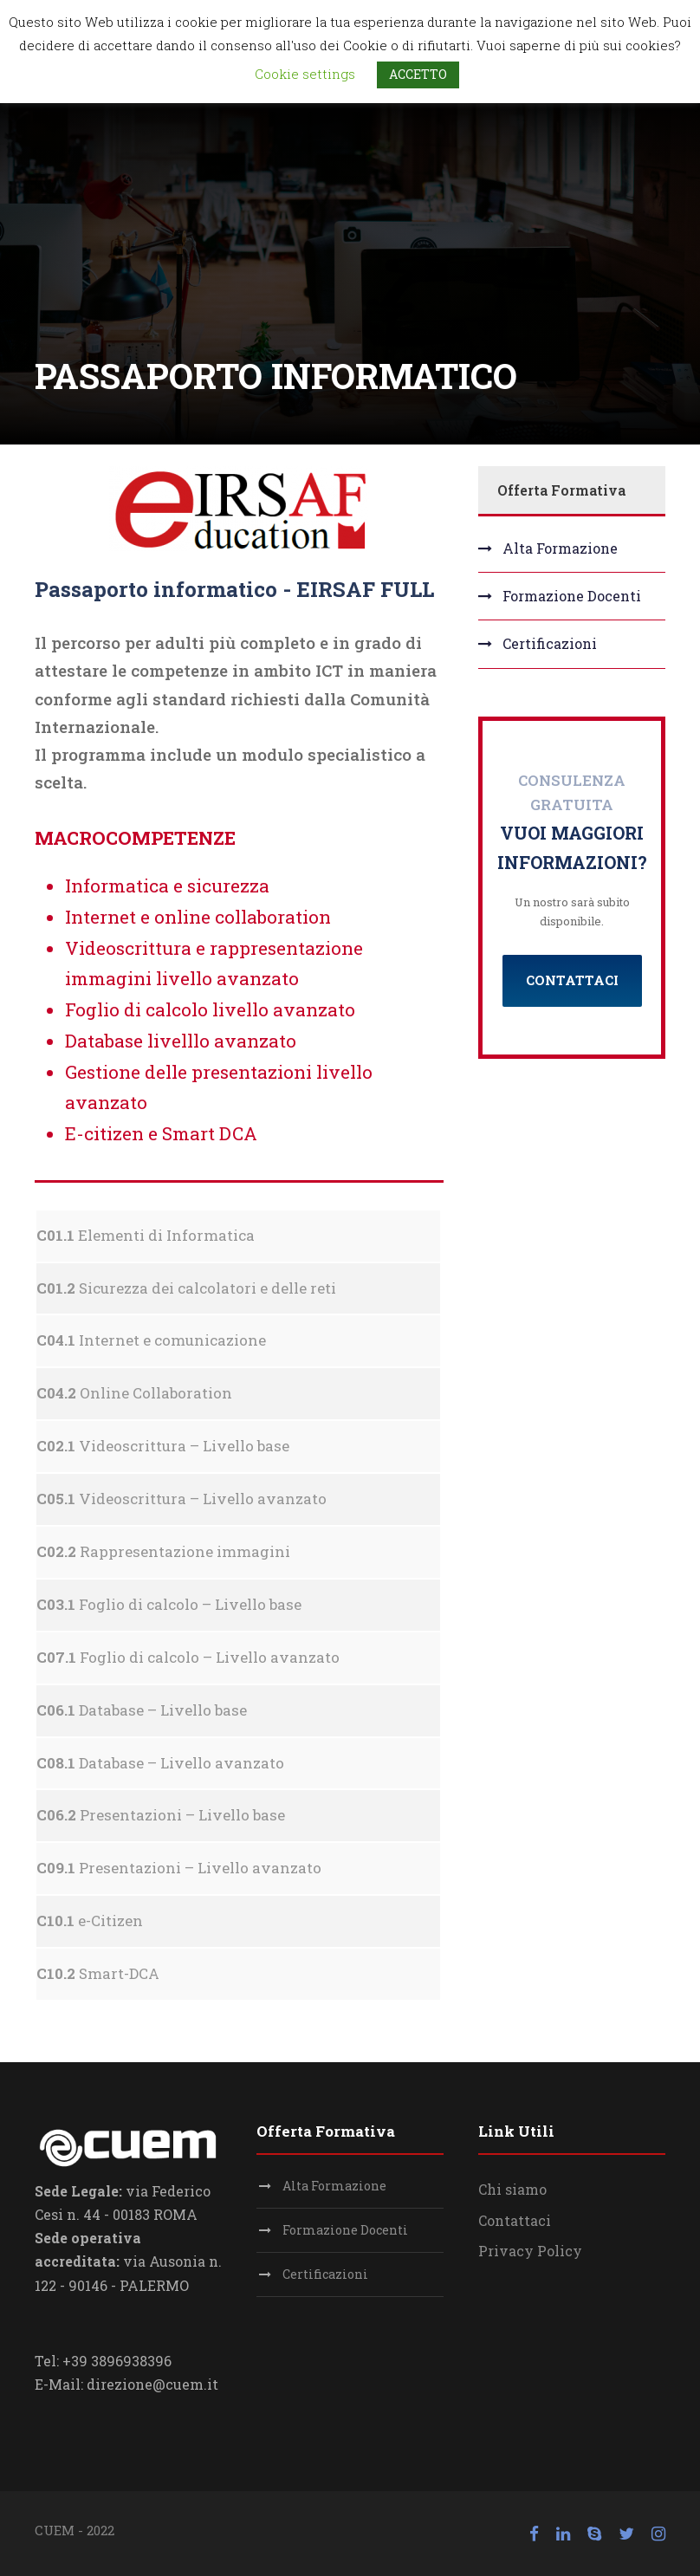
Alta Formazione (560, 548)
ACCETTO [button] (418, 74)
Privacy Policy (530, 2251)
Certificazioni (549, 643)
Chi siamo (512, 2189)
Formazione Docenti (571, 596)
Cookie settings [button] (305, 73)
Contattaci (514, 2220)
